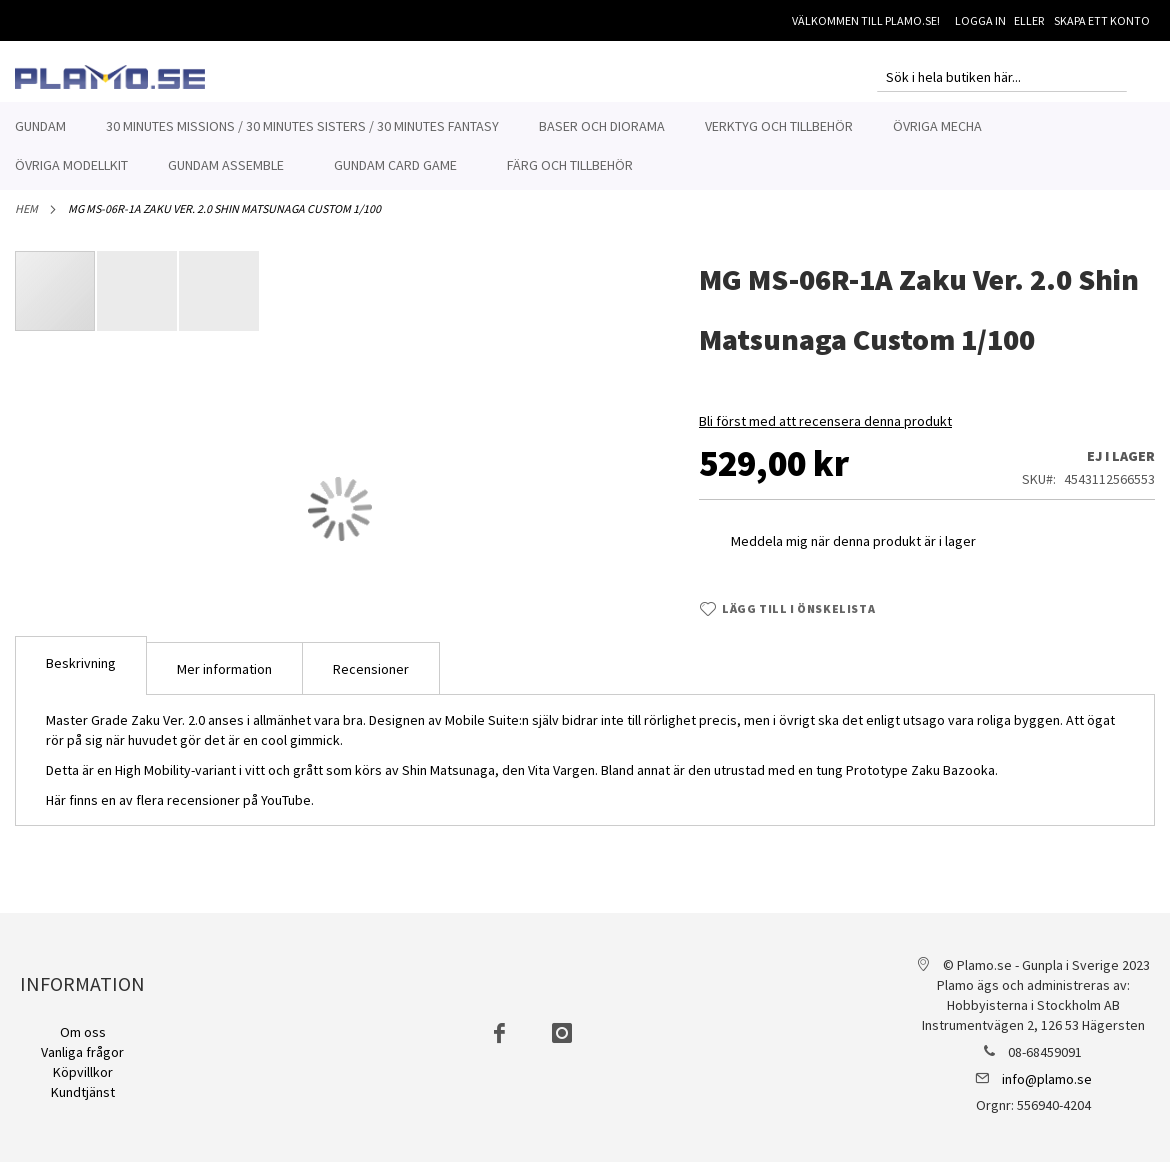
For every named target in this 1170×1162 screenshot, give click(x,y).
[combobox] (1002, 77)
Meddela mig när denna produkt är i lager (853, 552)
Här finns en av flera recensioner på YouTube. (180, 811)
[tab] (81, 676)
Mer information (224, 680)
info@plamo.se (1047, 1079)
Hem (26, 219)
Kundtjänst (83, 1092)
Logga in (980, 20)
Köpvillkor (83, 1072)
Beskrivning (81, 674)
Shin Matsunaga (448, 781)
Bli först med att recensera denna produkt (825, 432)
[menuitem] (40, 126)
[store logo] (110, 77)
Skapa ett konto (1102, 20)
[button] (138, 302)
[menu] (585, 146)
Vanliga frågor (82, 1052)
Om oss (83, 1032)
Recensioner (371, 680)
